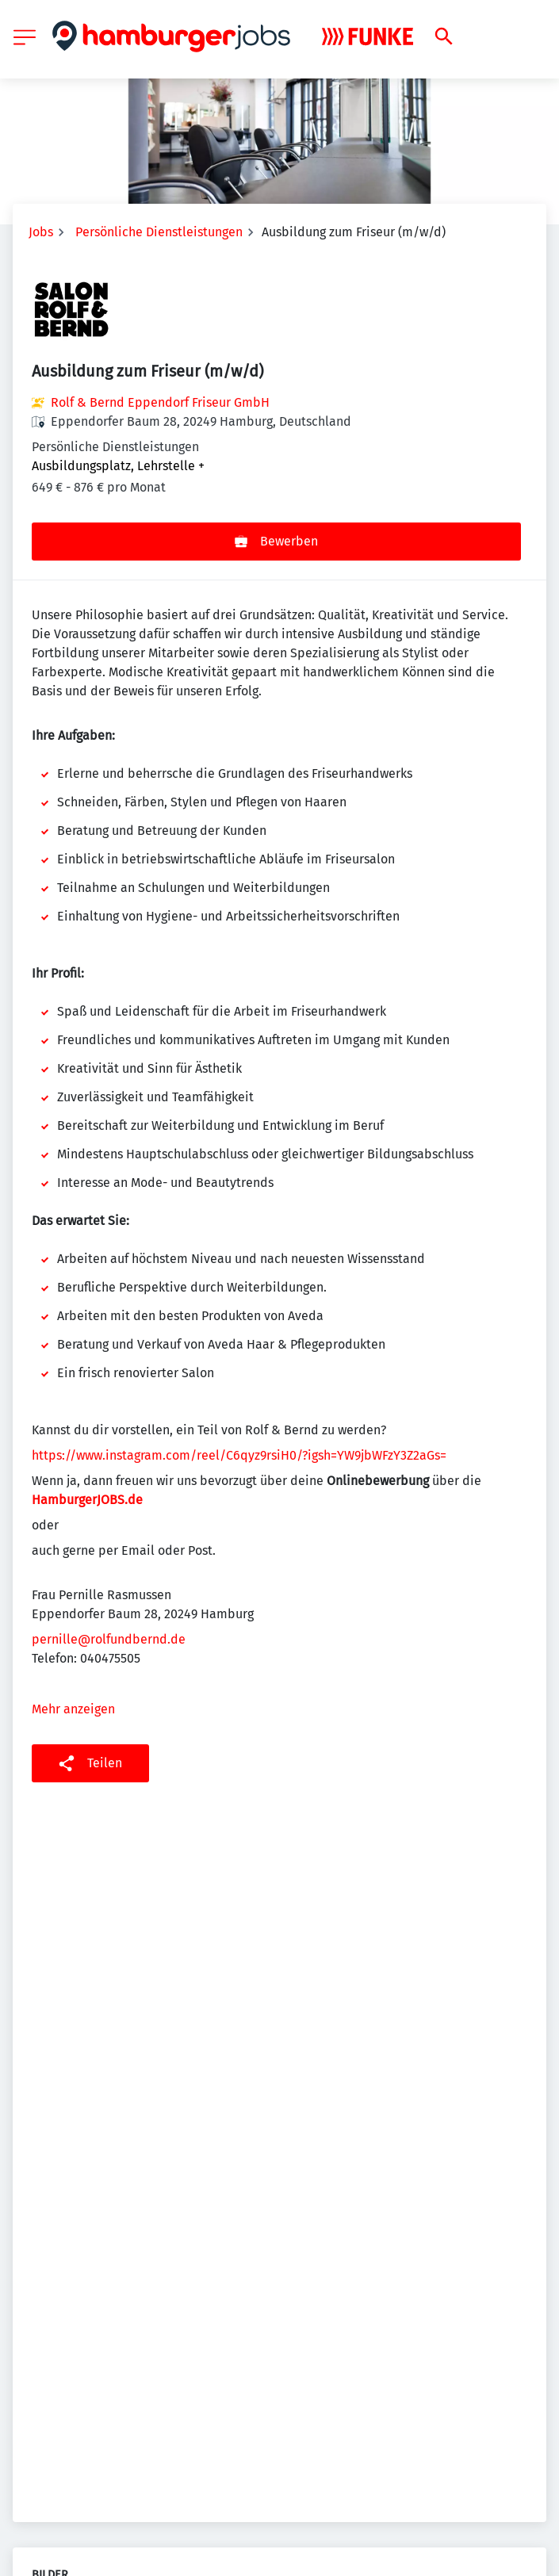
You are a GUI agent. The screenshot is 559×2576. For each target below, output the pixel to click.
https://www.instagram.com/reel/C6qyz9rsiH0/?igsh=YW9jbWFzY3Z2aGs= (239, 1455)
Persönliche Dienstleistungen (159, 231)
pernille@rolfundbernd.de (109, 1639)
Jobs (41, 231)
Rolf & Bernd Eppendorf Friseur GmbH (160, 402)
